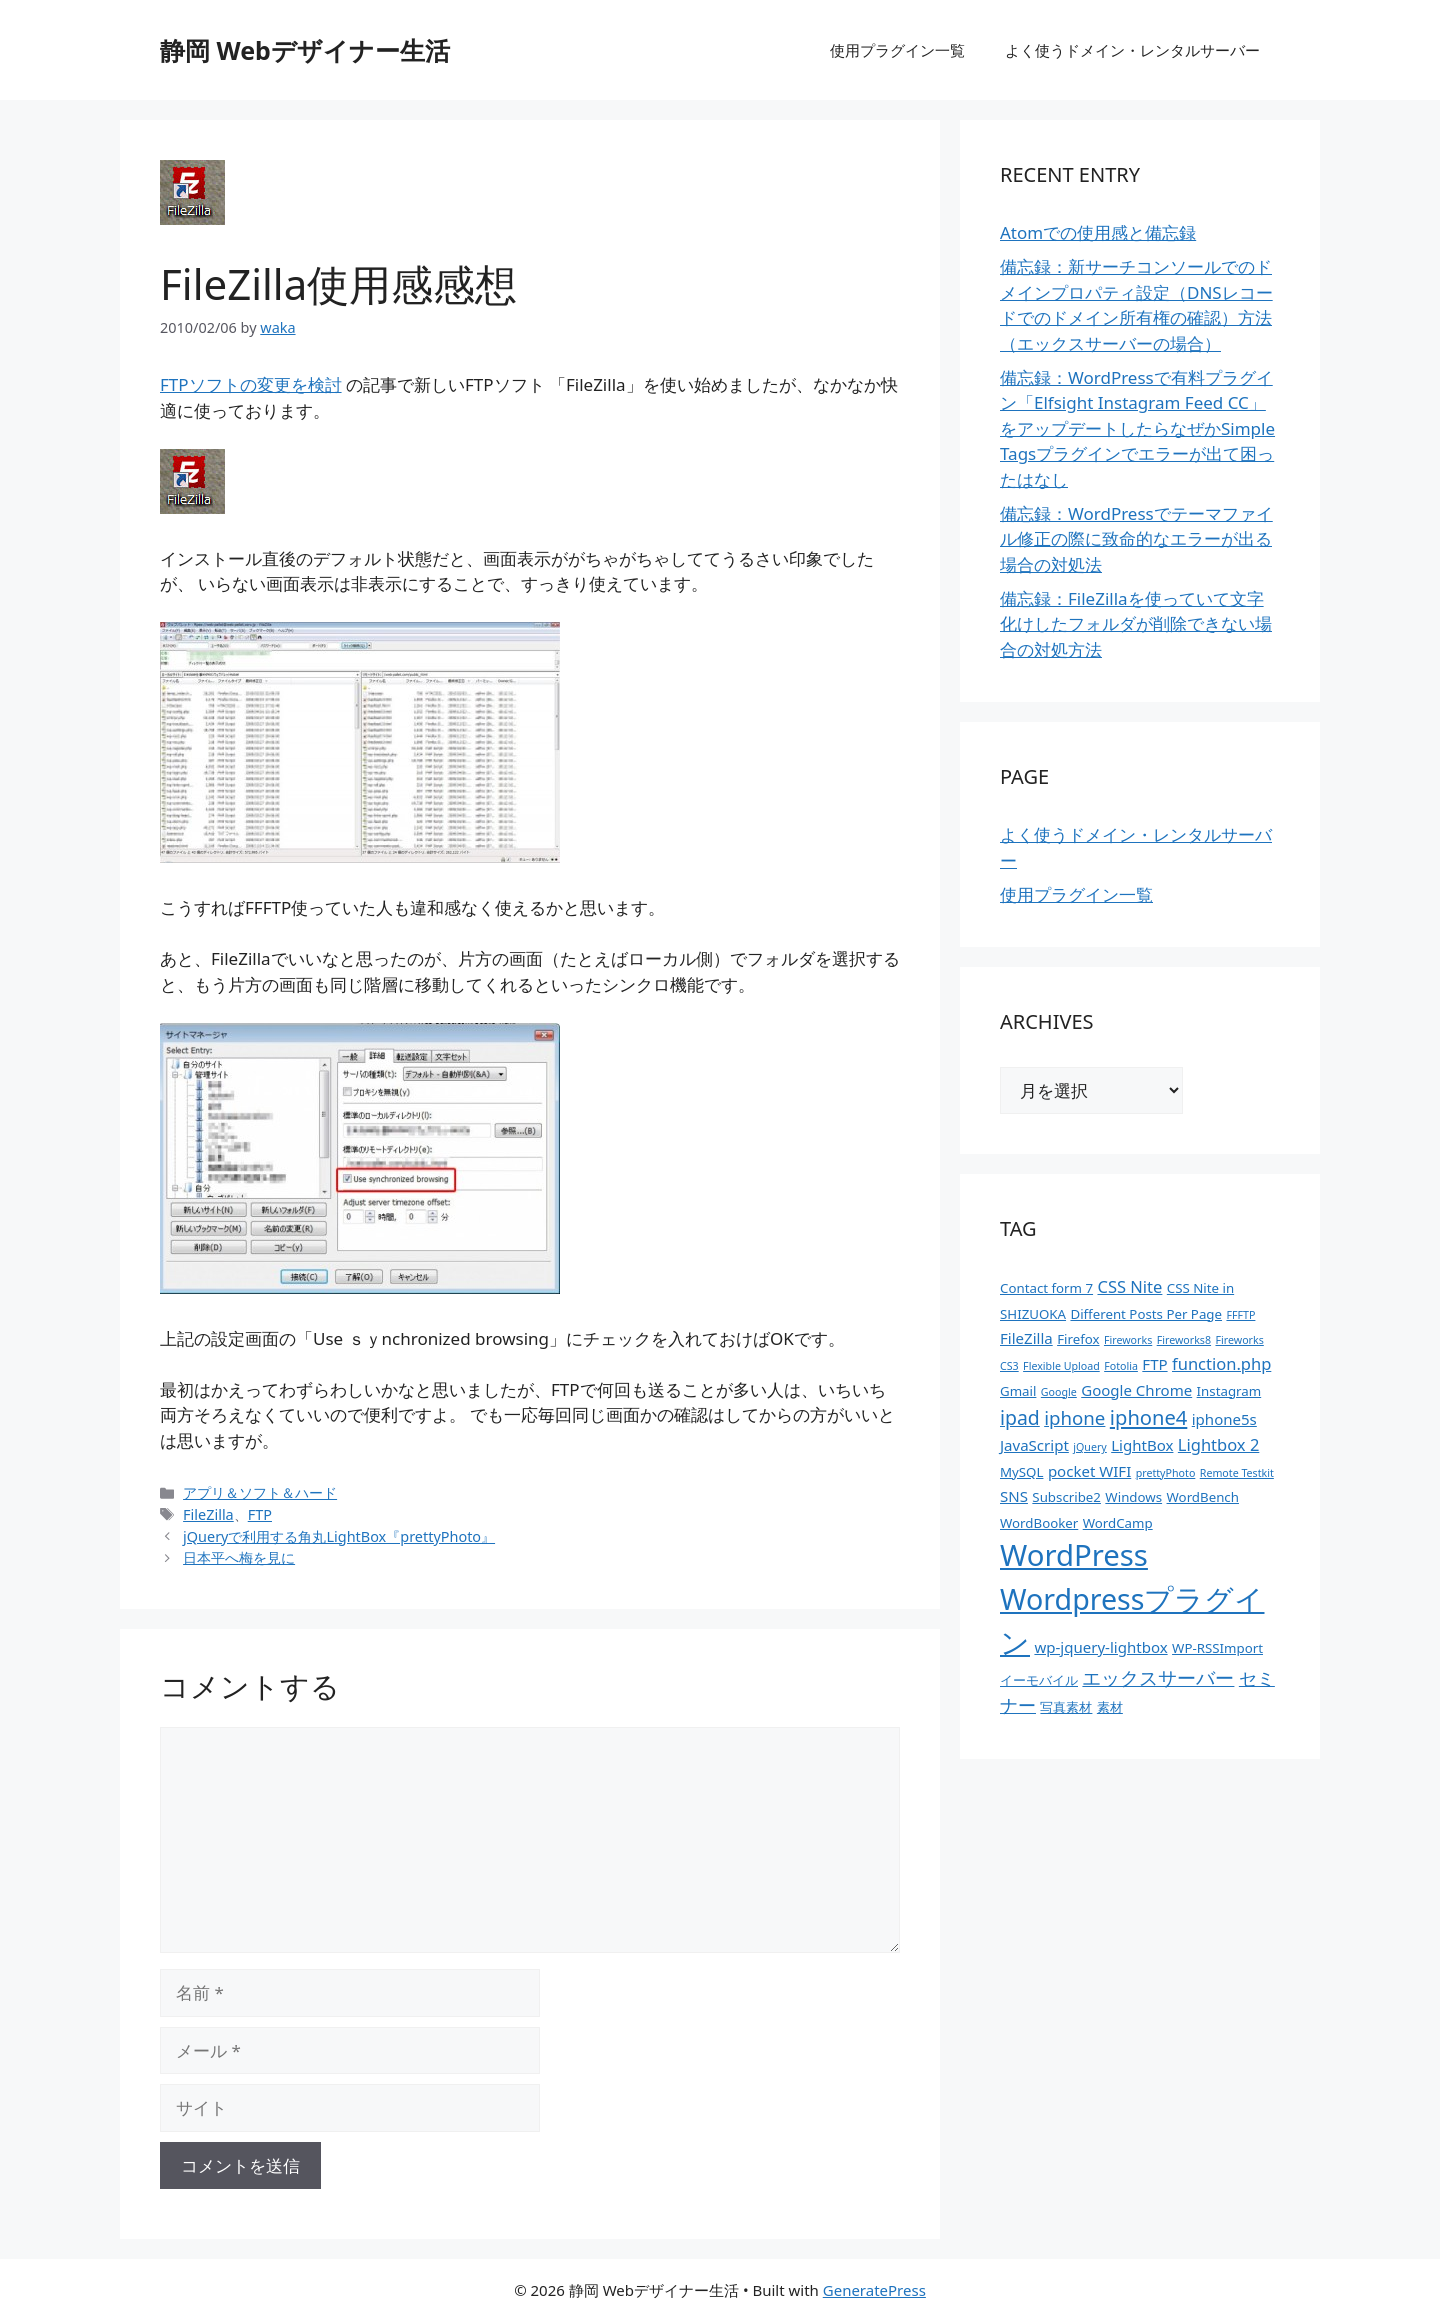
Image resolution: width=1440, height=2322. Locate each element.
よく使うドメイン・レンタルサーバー (1132, 50)
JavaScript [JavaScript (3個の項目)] (1034, 1445)
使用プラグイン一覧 (897, 50)
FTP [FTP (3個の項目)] (1154, 1364)
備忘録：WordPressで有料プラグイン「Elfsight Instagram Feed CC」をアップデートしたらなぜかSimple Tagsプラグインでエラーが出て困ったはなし (1137, 428)
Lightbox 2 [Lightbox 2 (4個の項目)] (1218, 1444)
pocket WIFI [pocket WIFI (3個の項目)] (1089, 1471)
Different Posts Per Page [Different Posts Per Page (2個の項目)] (1146, 1314)
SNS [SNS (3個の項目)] (1014, 1496)
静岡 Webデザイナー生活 (305, 50)
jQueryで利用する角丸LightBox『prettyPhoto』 (339, 1536)
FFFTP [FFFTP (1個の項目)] (1240, 1315)
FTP (260, 1514)
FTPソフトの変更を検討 (251, 384)
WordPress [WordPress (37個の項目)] (1074, 1555)
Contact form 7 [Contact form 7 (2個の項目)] (1046, 1288)
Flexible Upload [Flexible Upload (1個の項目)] (1061, 1366)
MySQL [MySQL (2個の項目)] (1021, 1472)
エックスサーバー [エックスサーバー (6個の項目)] (1158, 1677)
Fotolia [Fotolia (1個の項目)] (1121, 1366)
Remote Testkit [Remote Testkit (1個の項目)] (1237, 1473)
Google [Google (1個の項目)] (1059, 1392)
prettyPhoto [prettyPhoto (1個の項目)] (1166, 1473)
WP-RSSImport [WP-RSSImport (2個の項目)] (1217, 1648)
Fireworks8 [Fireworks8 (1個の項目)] (1184, 1340)
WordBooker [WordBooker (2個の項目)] (1039, 1523)
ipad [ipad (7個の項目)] (1020, 1417)
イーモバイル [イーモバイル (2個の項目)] (1039, 1680)
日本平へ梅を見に (239, 1557)
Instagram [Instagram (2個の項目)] (1229, 1391)
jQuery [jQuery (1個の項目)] (1090, 1447)
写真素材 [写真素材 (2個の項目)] (1066, 1707)
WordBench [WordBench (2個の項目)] (1203, 1497)
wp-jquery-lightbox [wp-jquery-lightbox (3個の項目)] (1100, 1647)
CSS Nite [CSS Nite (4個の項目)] (1129, 1286)
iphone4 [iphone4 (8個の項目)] (1148, 1417)
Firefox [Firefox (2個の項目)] (1078, 1339)
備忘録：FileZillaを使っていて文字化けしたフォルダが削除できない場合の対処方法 (1136, 624)
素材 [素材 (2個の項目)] (1110, 1707)
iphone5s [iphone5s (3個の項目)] (1224, 1419)
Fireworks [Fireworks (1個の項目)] (1128, 1340)
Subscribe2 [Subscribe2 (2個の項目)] (1066, 1497)
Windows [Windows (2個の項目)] (1133, 1497)
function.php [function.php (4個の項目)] (1221, 1363)
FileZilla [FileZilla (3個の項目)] (1026, 1338)
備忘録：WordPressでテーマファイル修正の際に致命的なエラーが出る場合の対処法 (1136, 539)
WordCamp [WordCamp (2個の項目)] (1118, 1523)
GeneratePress (874, 2290)
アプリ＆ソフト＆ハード (260, 1492)
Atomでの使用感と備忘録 (1098, 232)
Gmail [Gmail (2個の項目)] (1018, 1391)
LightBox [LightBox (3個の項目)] (1142, 1445)
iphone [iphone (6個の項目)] (1074, 1417)
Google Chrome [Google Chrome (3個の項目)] (1136, 1390)
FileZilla (208, 1514)
